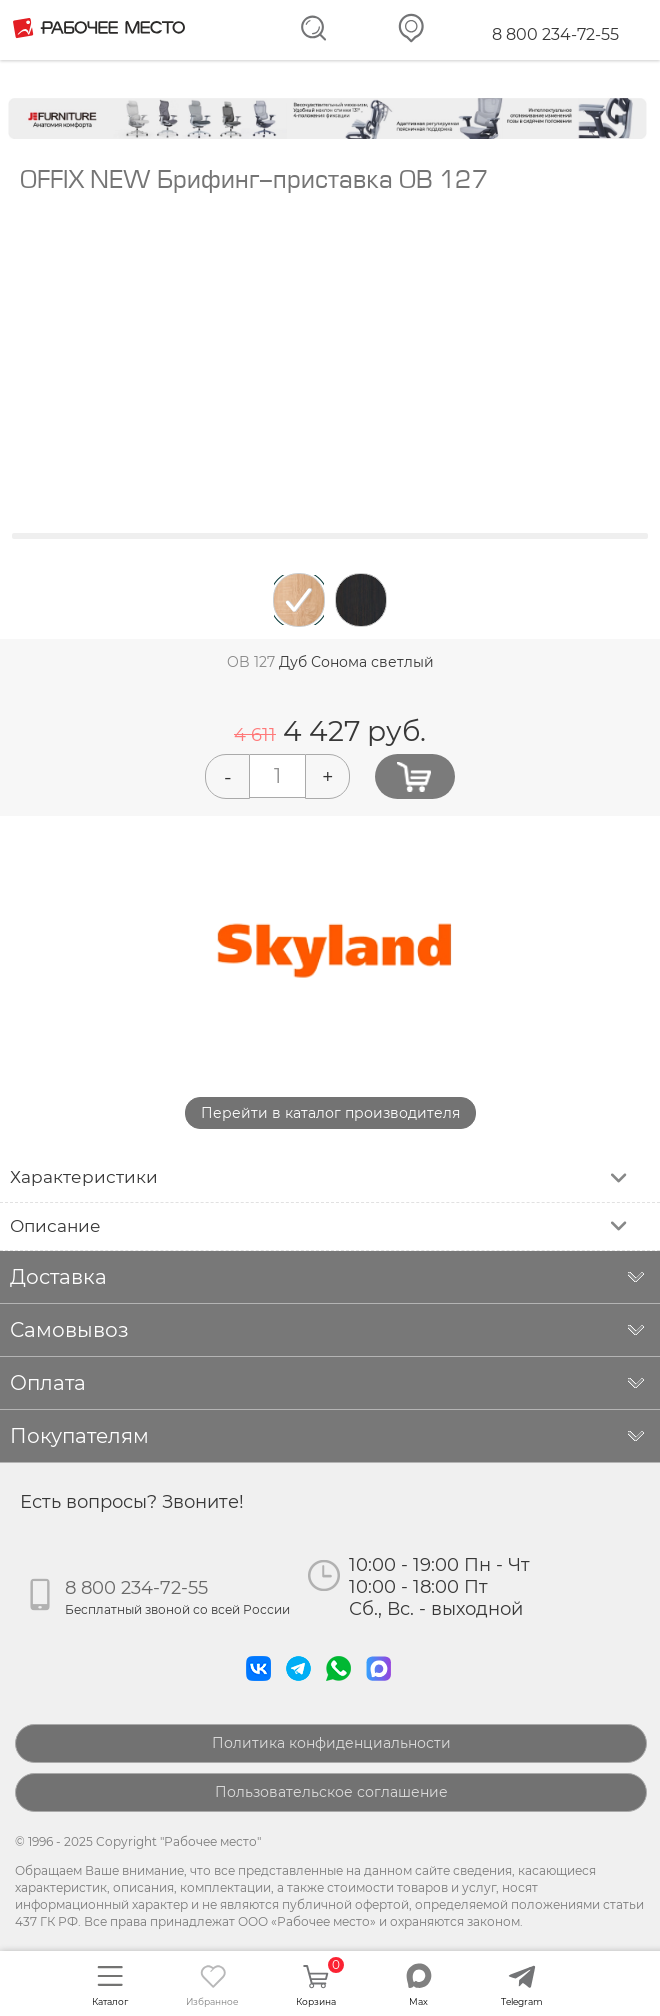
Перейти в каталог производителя (330, 1113)
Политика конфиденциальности (331, 1743)
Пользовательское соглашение (331, 1792)
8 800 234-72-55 (555, 34)
